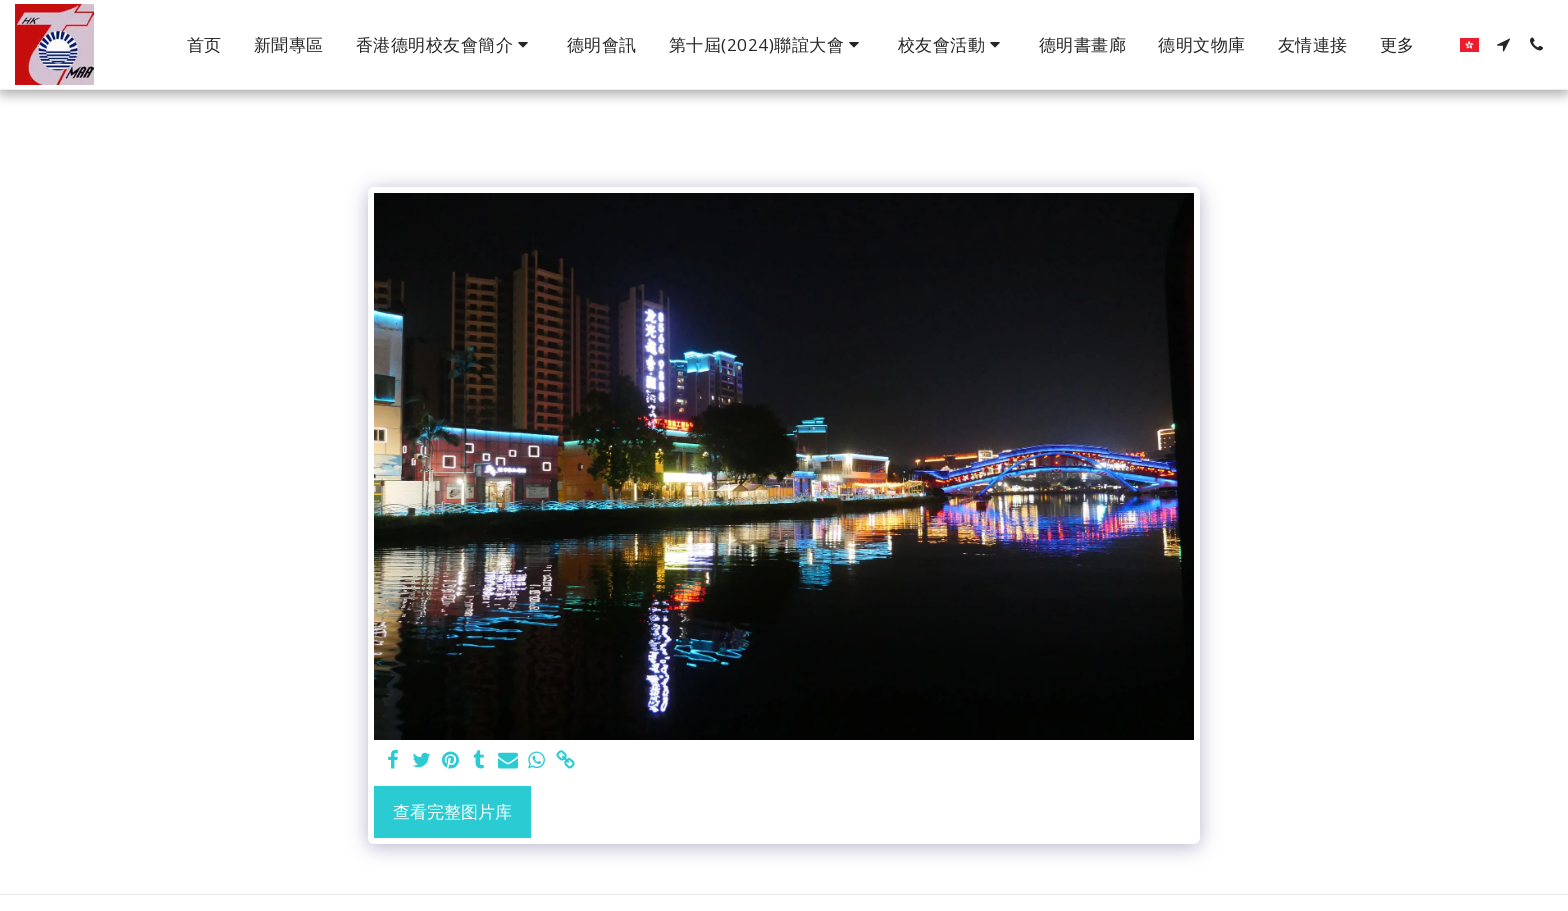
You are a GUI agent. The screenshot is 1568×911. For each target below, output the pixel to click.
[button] (445, 45)
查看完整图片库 (452, 811)
